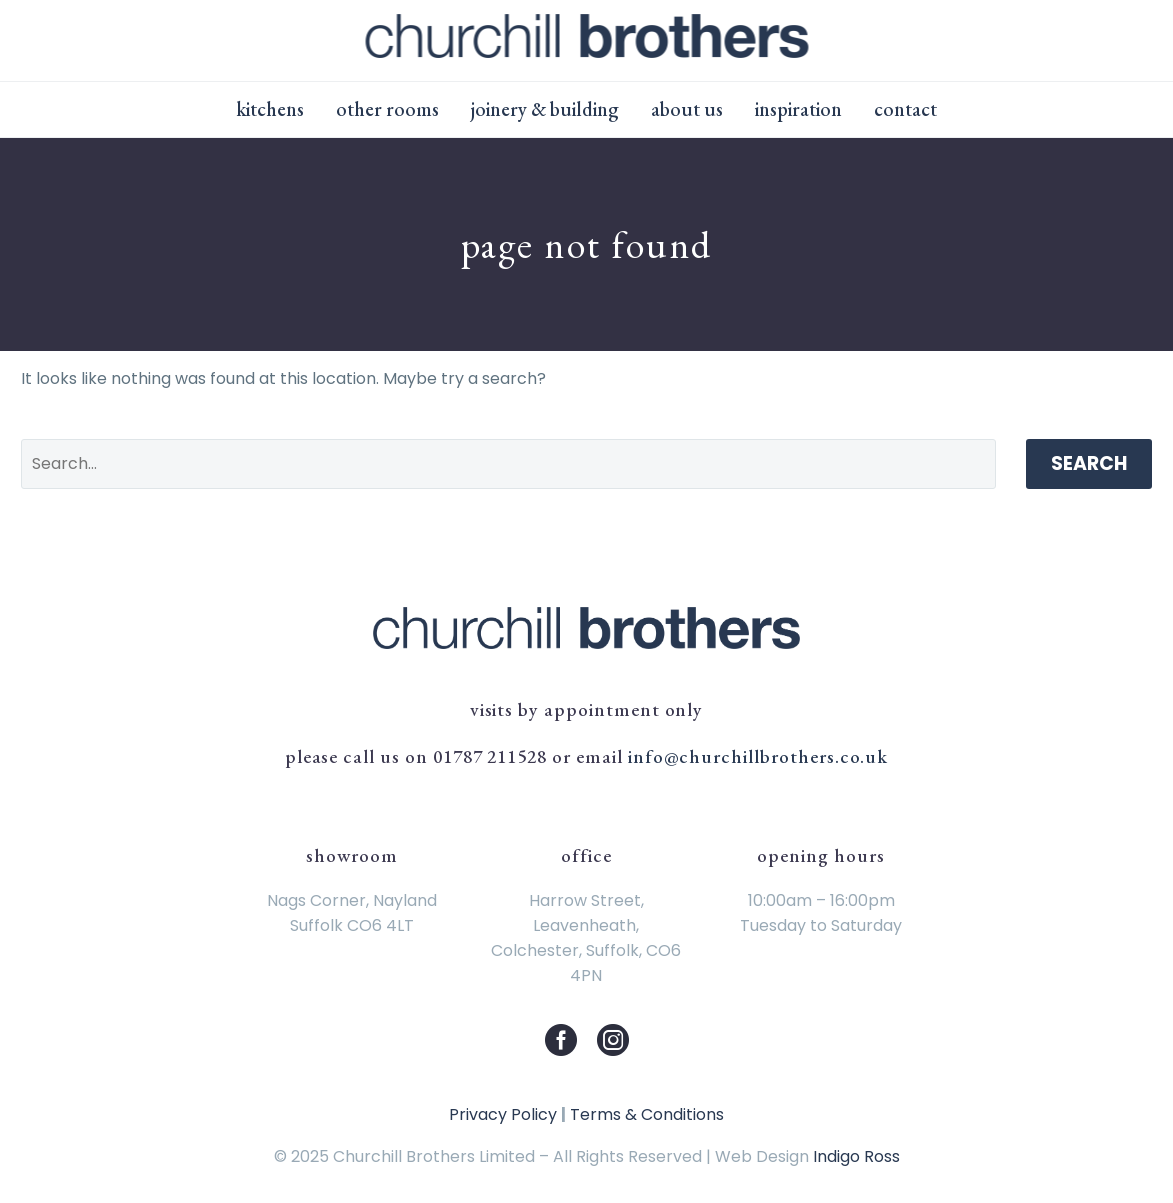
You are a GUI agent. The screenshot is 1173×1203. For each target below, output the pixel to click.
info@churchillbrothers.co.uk (758, 756)
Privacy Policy (503, 1114)
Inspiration (798, 109)
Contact (905, 109)
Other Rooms (387, 109)
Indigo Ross (856, 1156)
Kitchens (270, 109)
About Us (687, 109)
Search (1089, 463)
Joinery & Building (545, 109)
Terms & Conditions (647, 1114)
